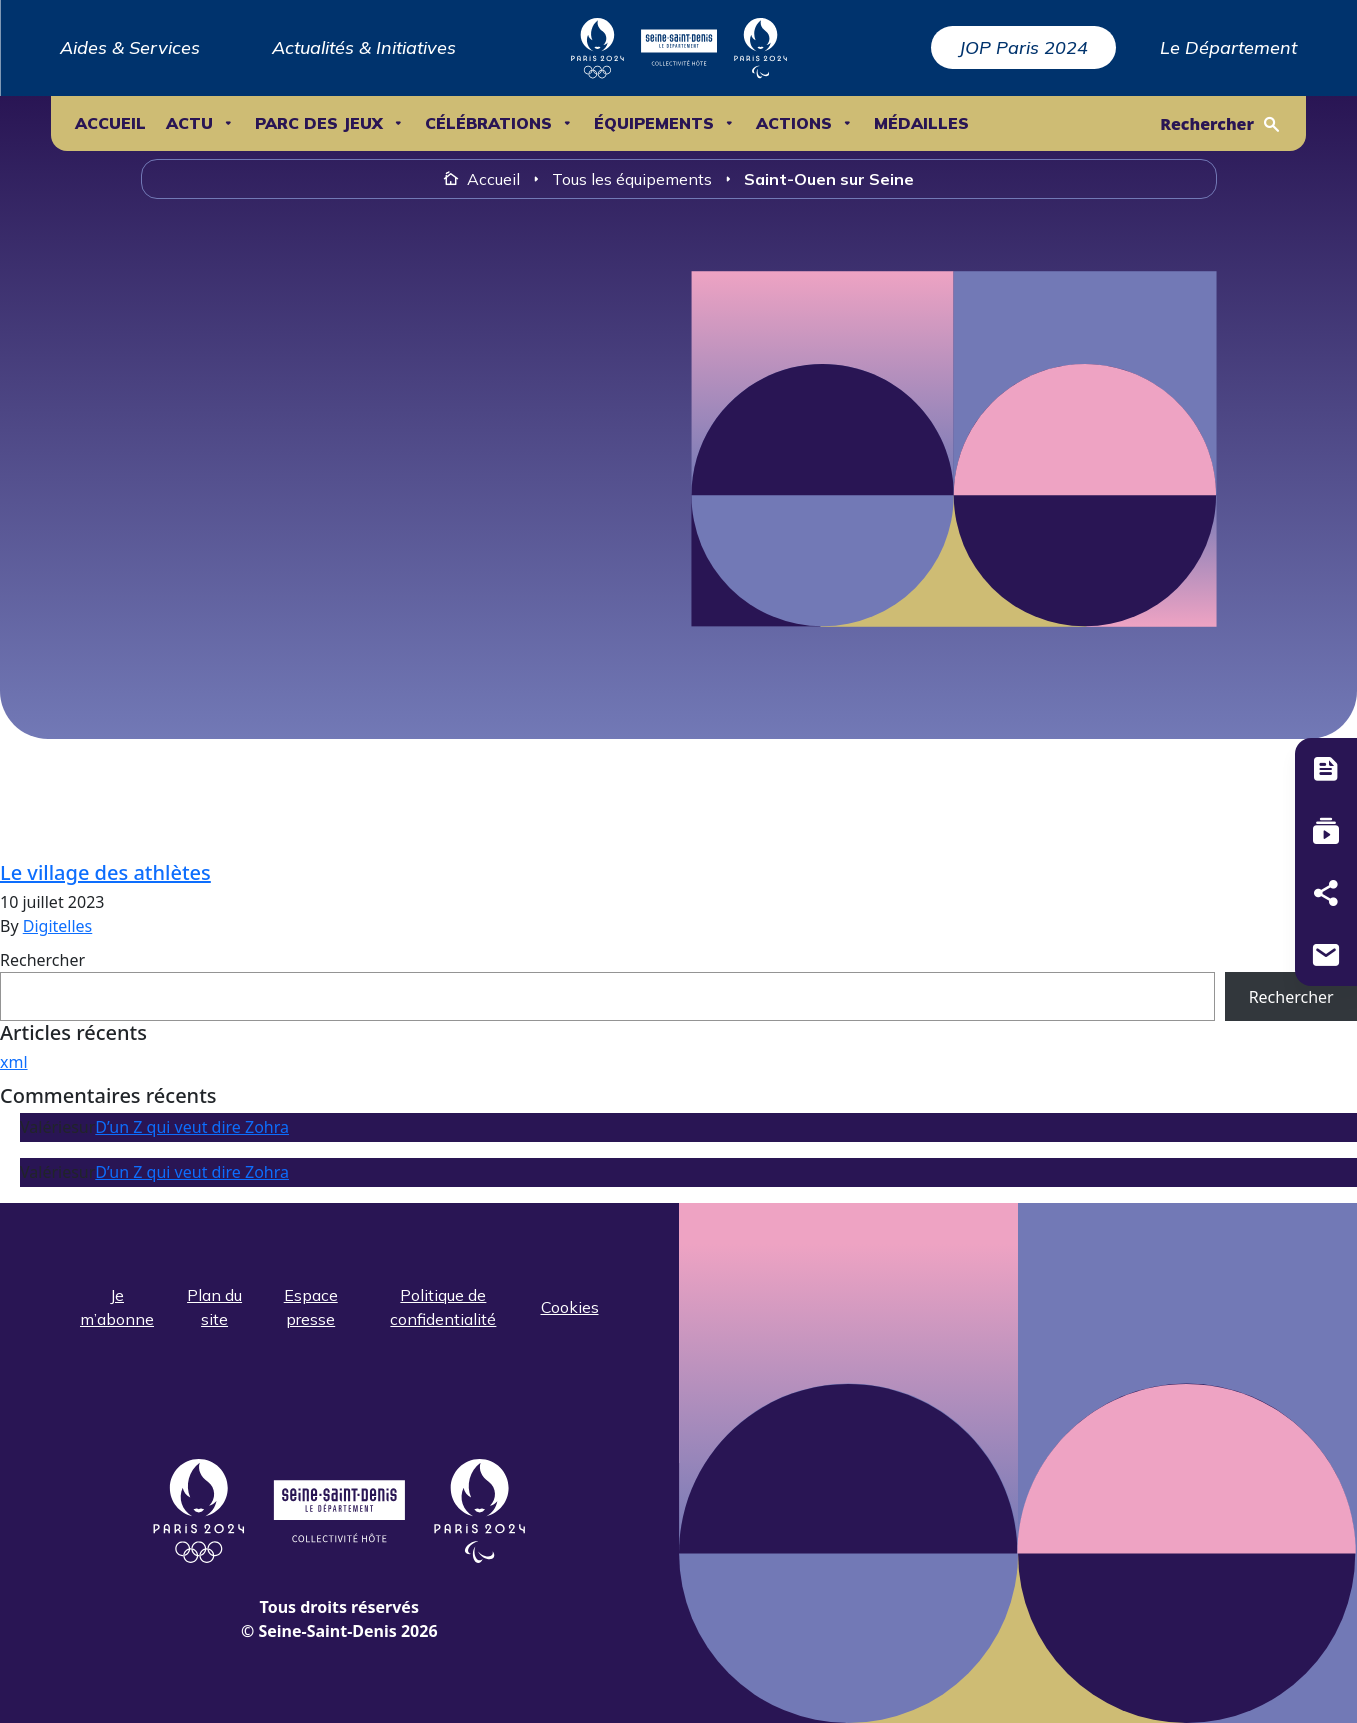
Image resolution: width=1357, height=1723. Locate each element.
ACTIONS (794, 123)
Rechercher (1207, 124)
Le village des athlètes (105, 872)
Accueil (110, 123)
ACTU (189, 123)
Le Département (1228, 47)
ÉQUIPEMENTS (654, 123)
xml (14, 1062)
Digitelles (58, 926)
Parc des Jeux (319, 123)
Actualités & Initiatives (364, 47)
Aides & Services (130, 47)
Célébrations (488, 123)
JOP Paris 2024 (1023, 47)
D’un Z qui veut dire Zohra (192, 1127)
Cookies (570, 1307)
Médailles (921, 123)
